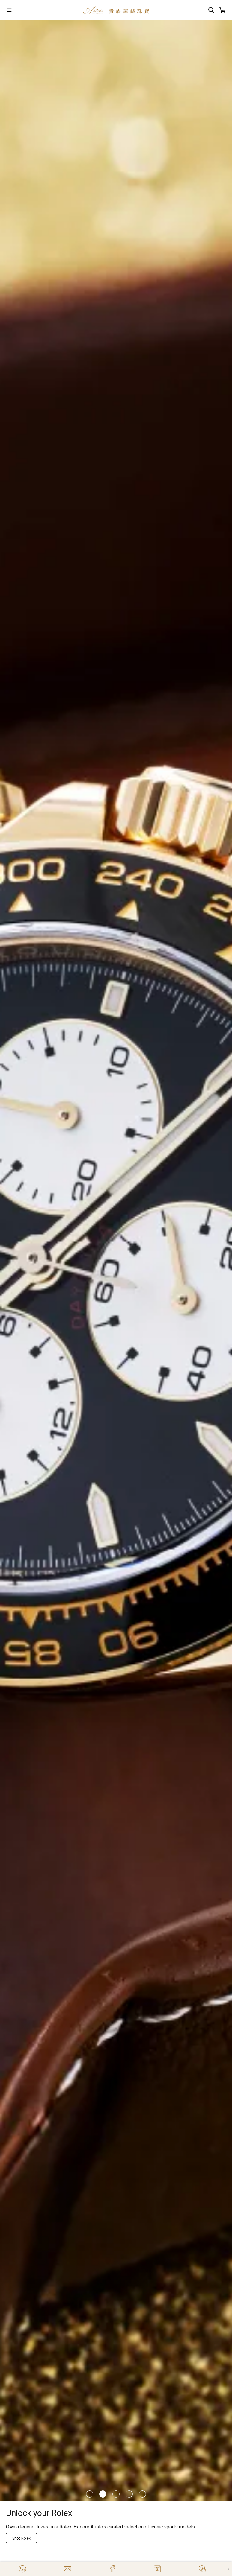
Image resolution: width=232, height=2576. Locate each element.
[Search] (211, 10)
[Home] (116, 10)
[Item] (89, 2494)
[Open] (24, 10)
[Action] (202, 2569)
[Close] (228, 2569)
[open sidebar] (24, 10)
